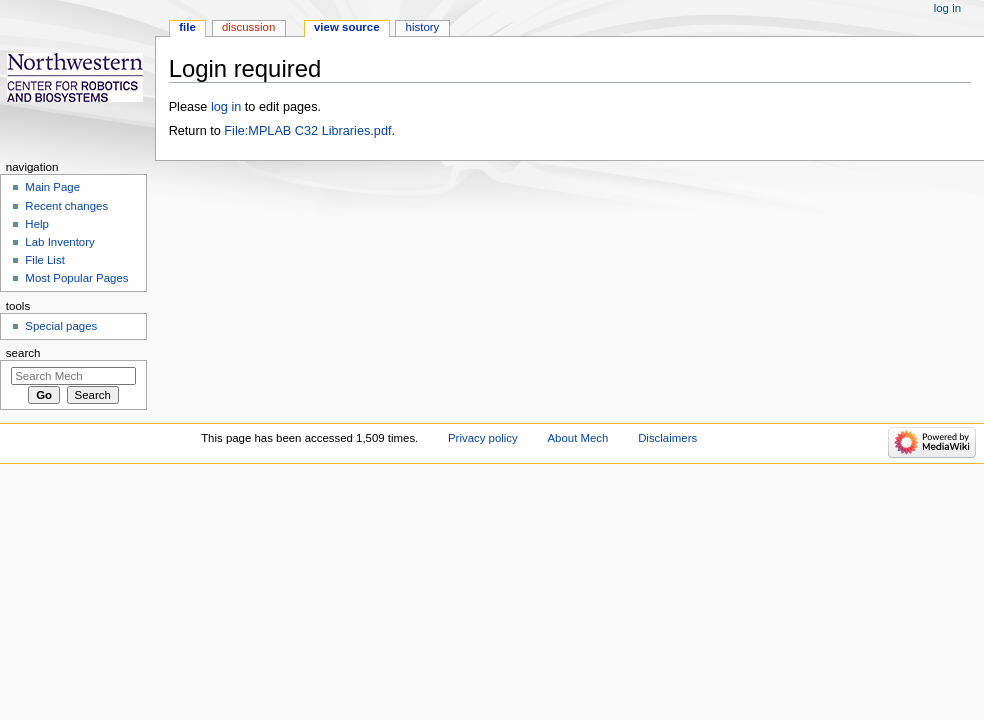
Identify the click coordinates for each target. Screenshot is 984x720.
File (187, 27)
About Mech (577, 438)
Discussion (248, 27)
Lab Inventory (59, 242)
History (423, 27)
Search (23, 353)
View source (347, 27)
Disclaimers (667, 438)
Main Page (52, 187)
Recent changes (66, 206)
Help (37, 224)
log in (226, 107)
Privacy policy (483, 438)
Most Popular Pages (76, 278)
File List (44, 260)
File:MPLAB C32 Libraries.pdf (307, 131)
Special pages (61, 326)
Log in (947, 8)
